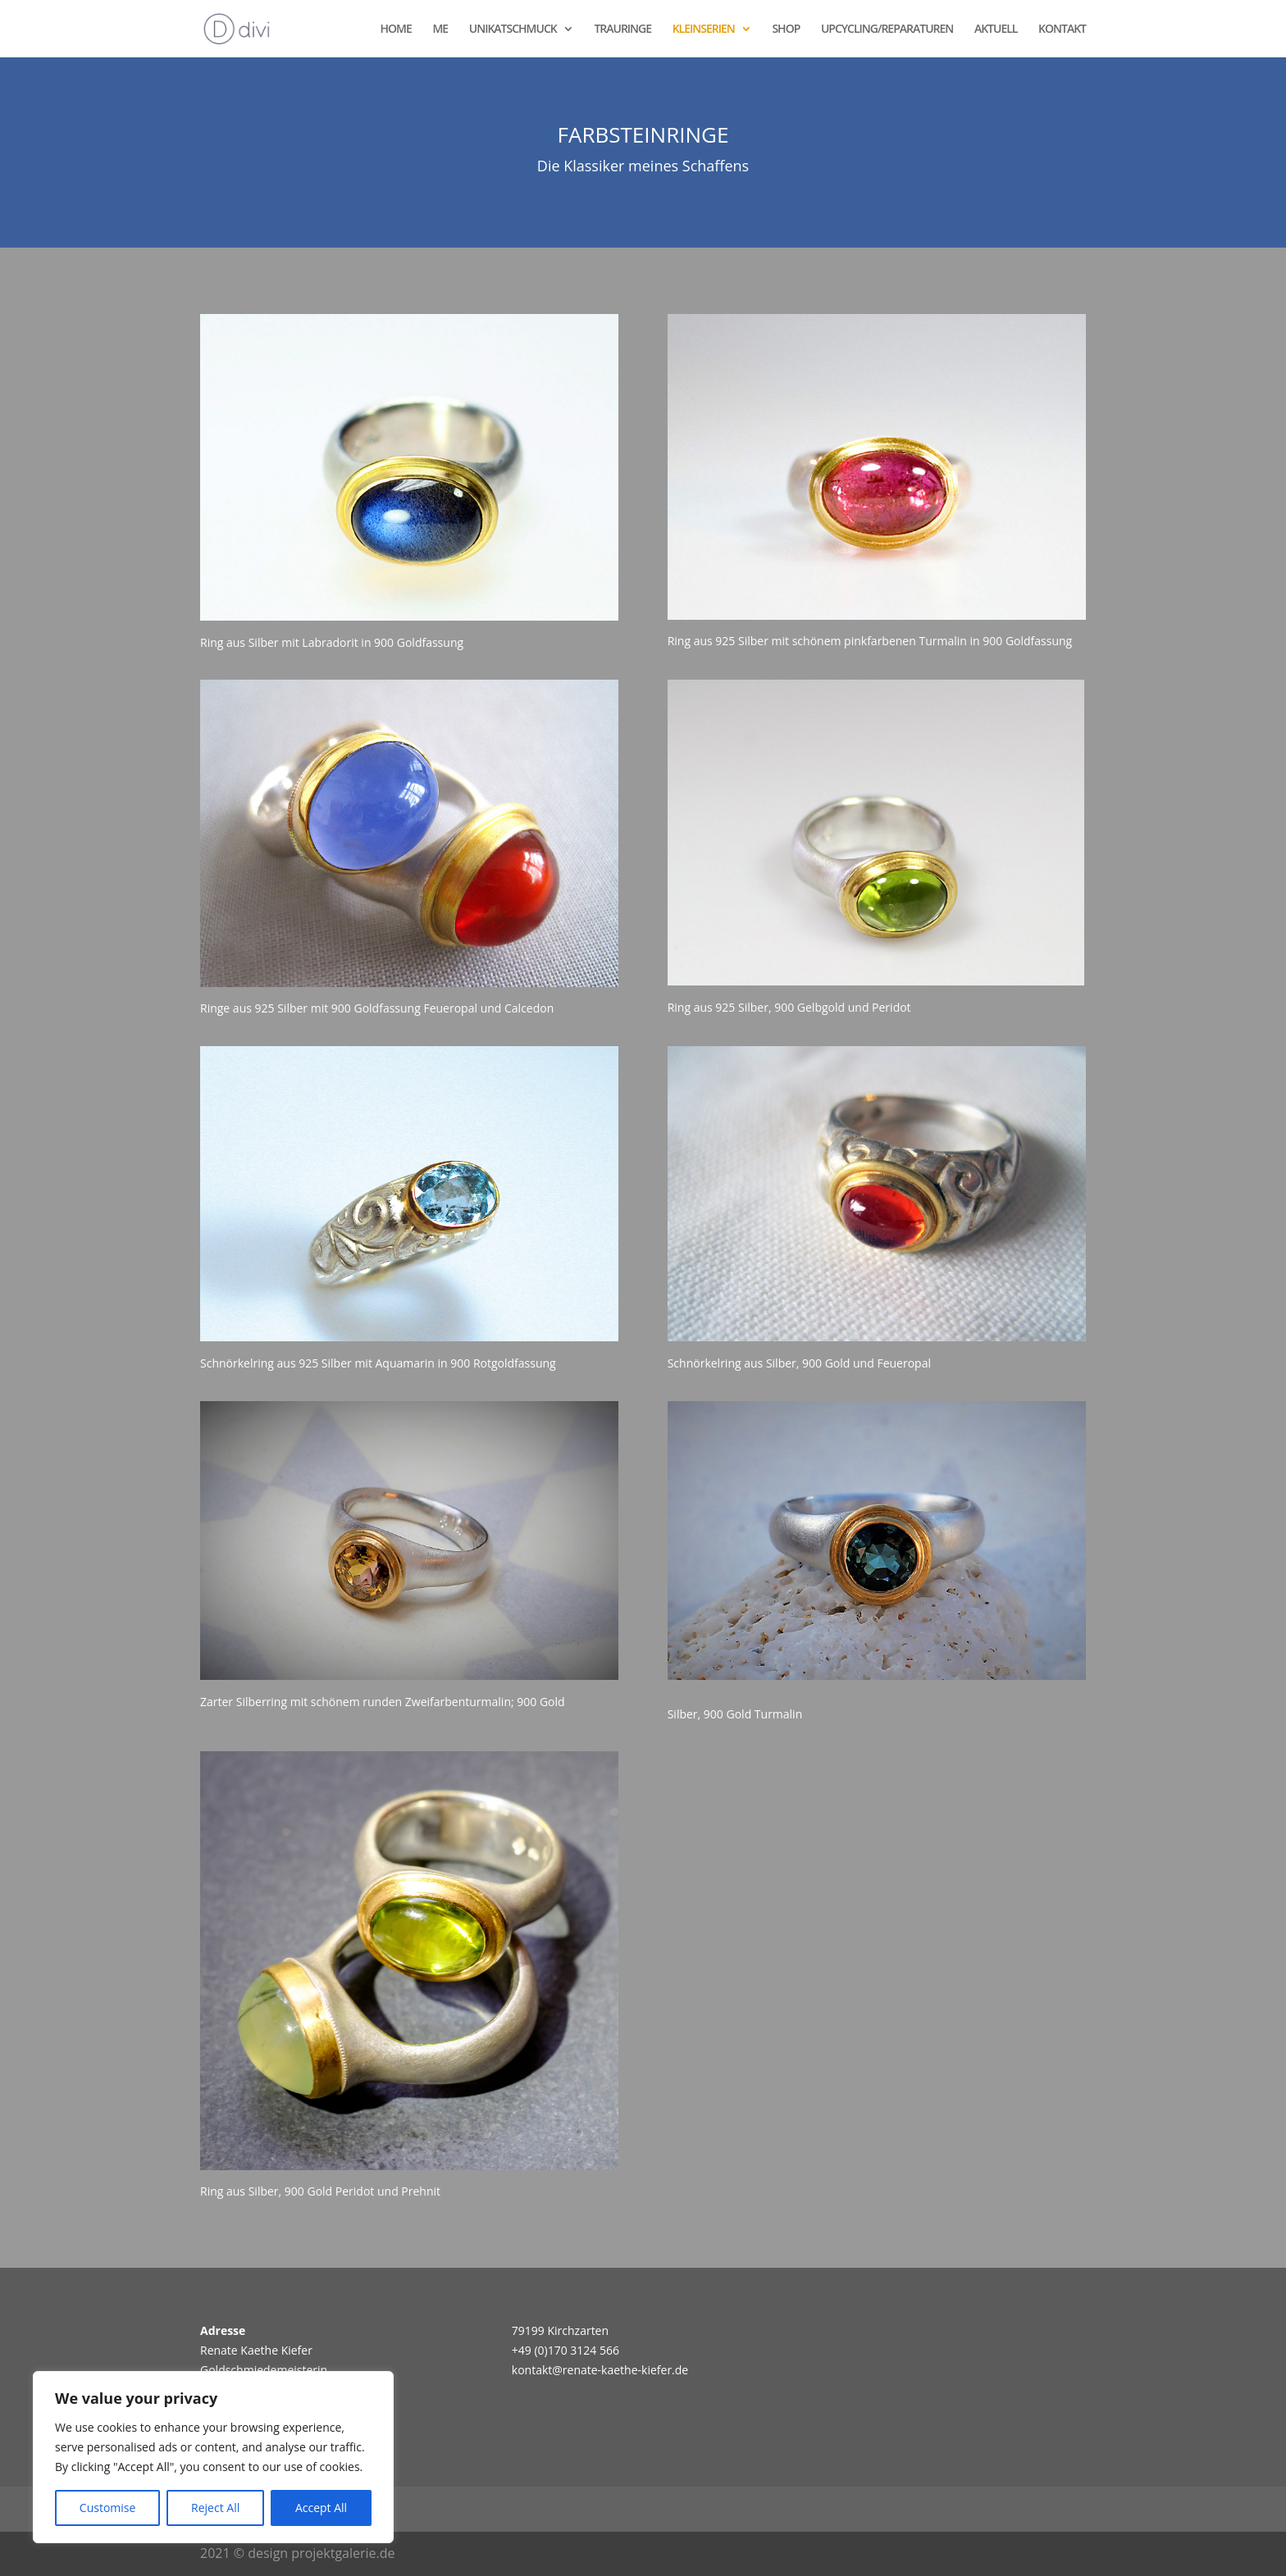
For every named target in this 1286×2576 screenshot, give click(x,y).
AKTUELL (996, 29)
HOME (396, 29)
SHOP (786, 29)
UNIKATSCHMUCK (513, 29)
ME (440, 29)
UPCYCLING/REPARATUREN (887, 29)
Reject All (215, 2507)
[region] (213, 2457)
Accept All (321, 2507)
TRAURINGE (622, 29)
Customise (108, 2507)
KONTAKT (1062, 29)
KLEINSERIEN (704, 29)
